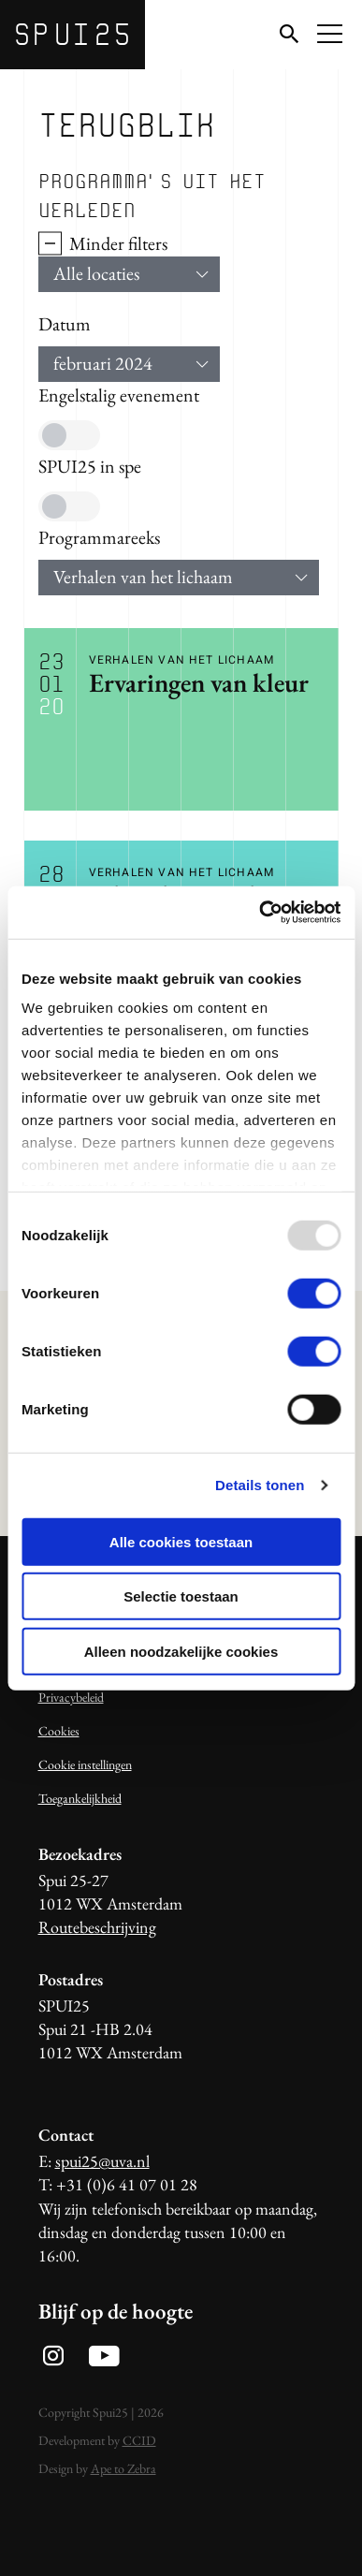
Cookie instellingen (85, 1764)
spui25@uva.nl (102, 2161)
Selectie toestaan (181, 1596)
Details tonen (259, 1485)
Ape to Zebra (123, 2468)
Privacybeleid (71, 1697)
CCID (139, 2440)
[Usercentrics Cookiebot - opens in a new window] (259, 912)
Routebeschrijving (97, 1927)
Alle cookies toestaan (181, 1541)
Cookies (59, 1730)
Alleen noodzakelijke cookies (181, 1651)
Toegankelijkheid (80, 1798)
